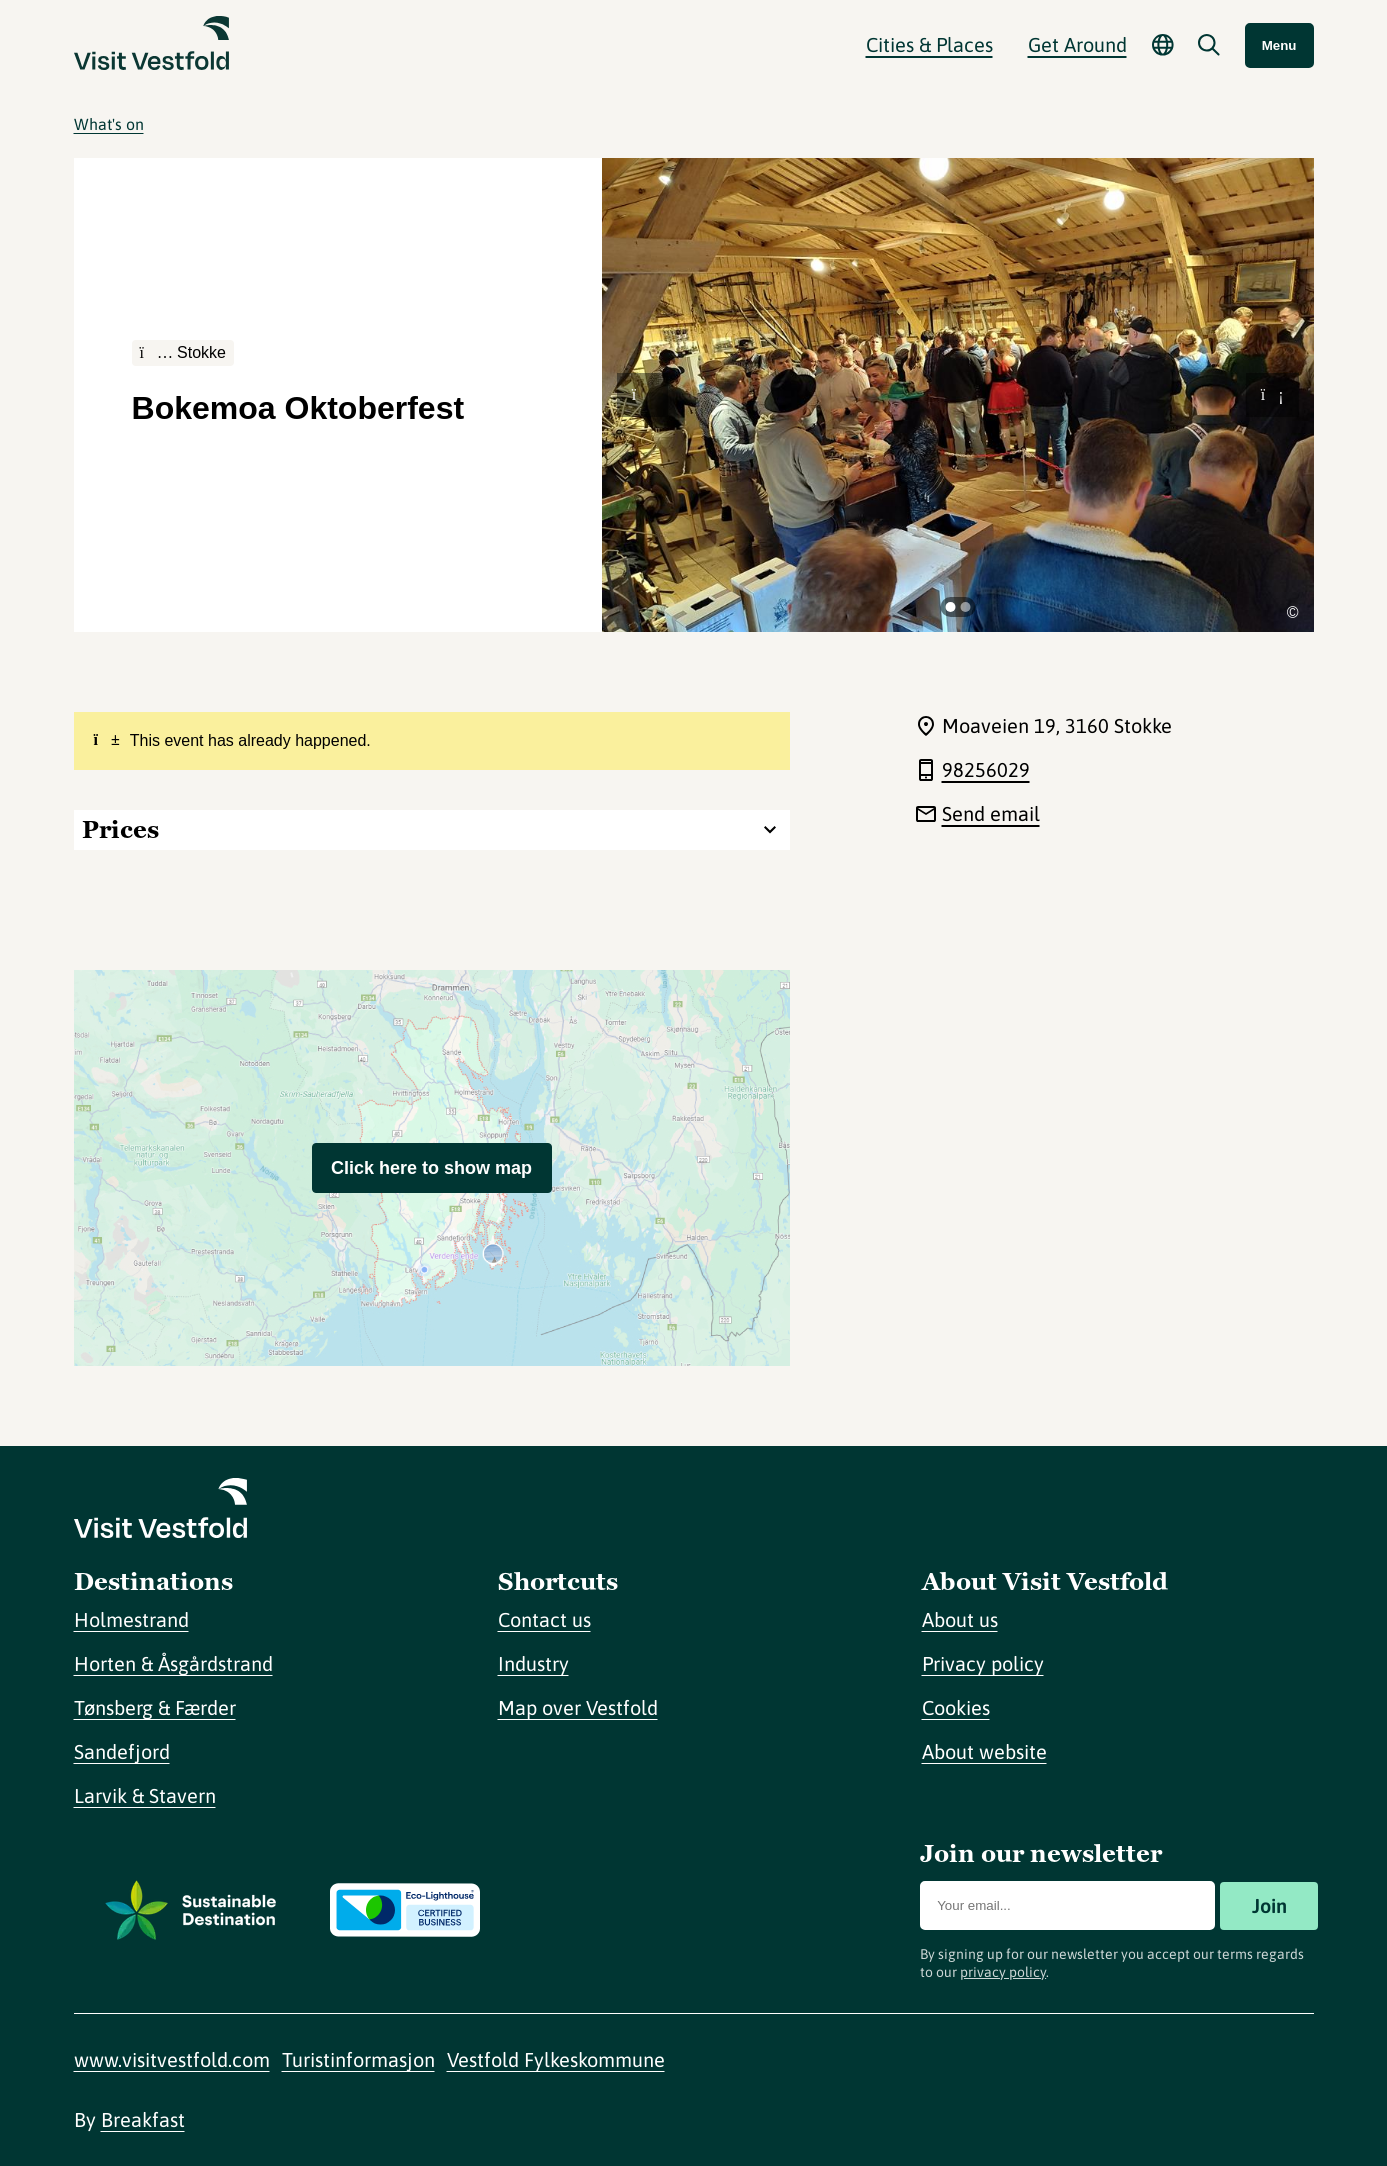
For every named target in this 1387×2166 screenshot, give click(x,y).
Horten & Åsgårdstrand (173, 1663)
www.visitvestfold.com (172, 2059)
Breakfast (143, 2119)
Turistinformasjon (358, 2059)
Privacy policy (983, 1663)
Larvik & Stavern (145, 1795)
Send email (991, 813)
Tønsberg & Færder (155, 1707)
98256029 (986, 769)
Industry (533, 1663)
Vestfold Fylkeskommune (556, 2059)
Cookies (956, 1707)
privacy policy (1003, 1972)
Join (1269, 1905)
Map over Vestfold (578, 1707)
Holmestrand (131, 1619)
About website (984, 1751)
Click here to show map (431, 1168)
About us (960, 1619)
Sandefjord (122, 1751)
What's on (109, 124)
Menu (1279, 45)
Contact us (544, 1619)
